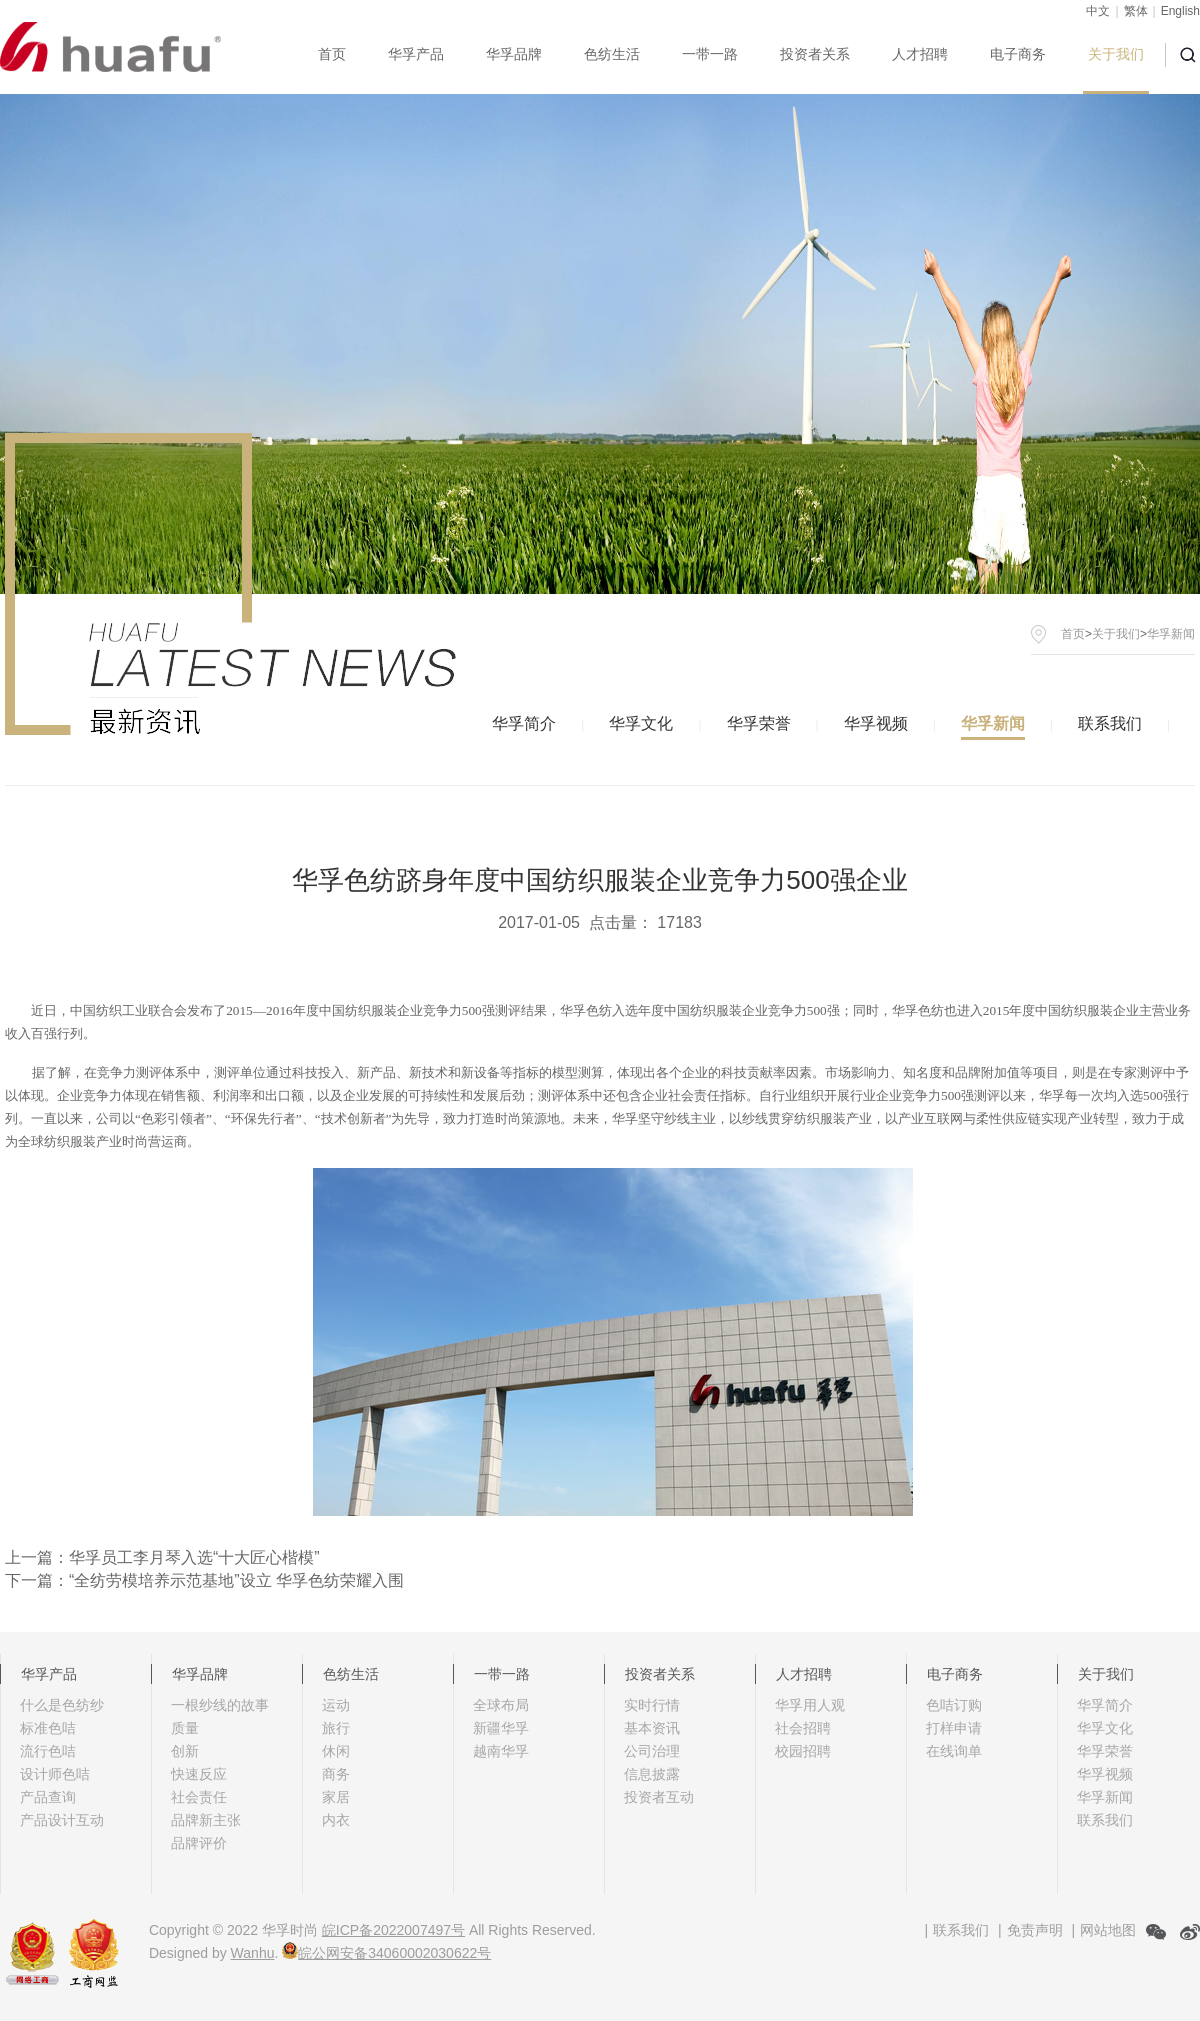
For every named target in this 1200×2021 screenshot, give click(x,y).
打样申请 (954, 1728)
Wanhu (253, 1953)
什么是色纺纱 (62, 1705)
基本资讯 (652, 1728)
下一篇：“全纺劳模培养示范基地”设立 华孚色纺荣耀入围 (204, 1580)
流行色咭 (48, 1751)
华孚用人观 (810, 1705)
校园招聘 (803, 1751)
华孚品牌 (514, 54)
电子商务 (1018, 54)
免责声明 (1035, 1930)
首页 (332, 54)
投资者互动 (659, 1797)
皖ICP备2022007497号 (393, 1930)
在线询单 (954, 1751)
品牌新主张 (206, 1820)
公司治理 (652, 1751)
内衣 (336, 1820)
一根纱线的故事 (220, 1705)
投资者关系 (815, 54)
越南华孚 (501, 1751)
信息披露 (652, 1774)
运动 (336, 1705)
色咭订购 (954, 1705)
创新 (185, 1751)
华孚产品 (416, 54)
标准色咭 (48, 1728)
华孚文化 (641, 723)
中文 (1098, 11)
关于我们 (1116, 54)
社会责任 (199, 1797)
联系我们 (1110, 723)
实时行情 (652, 1705)
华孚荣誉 (759, 723)
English (1180, 11)
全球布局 (501, 1705)
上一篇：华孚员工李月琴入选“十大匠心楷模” (162, 1557)
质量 (185, 1728)
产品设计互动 (62, 1820)
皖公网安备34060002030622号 (386, 1953)
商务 (336, 1774)
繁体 (1136, 11)
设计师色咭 (55, 1774)
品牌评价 (199, 1843)
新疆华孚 (501, 1728)
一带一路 (710, 54)
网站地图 (1108, 1930)
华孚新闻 (993, 723)
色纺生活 (612, 54)
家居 (336, 1797)
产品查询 (48, 1797)
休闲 (336, 1751)
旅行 (336, 1728)
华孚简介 (524, 723)
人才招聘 (920, 54)
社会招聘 (803, 1728)
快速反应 (199, 1774)
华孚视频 (876, 723)
